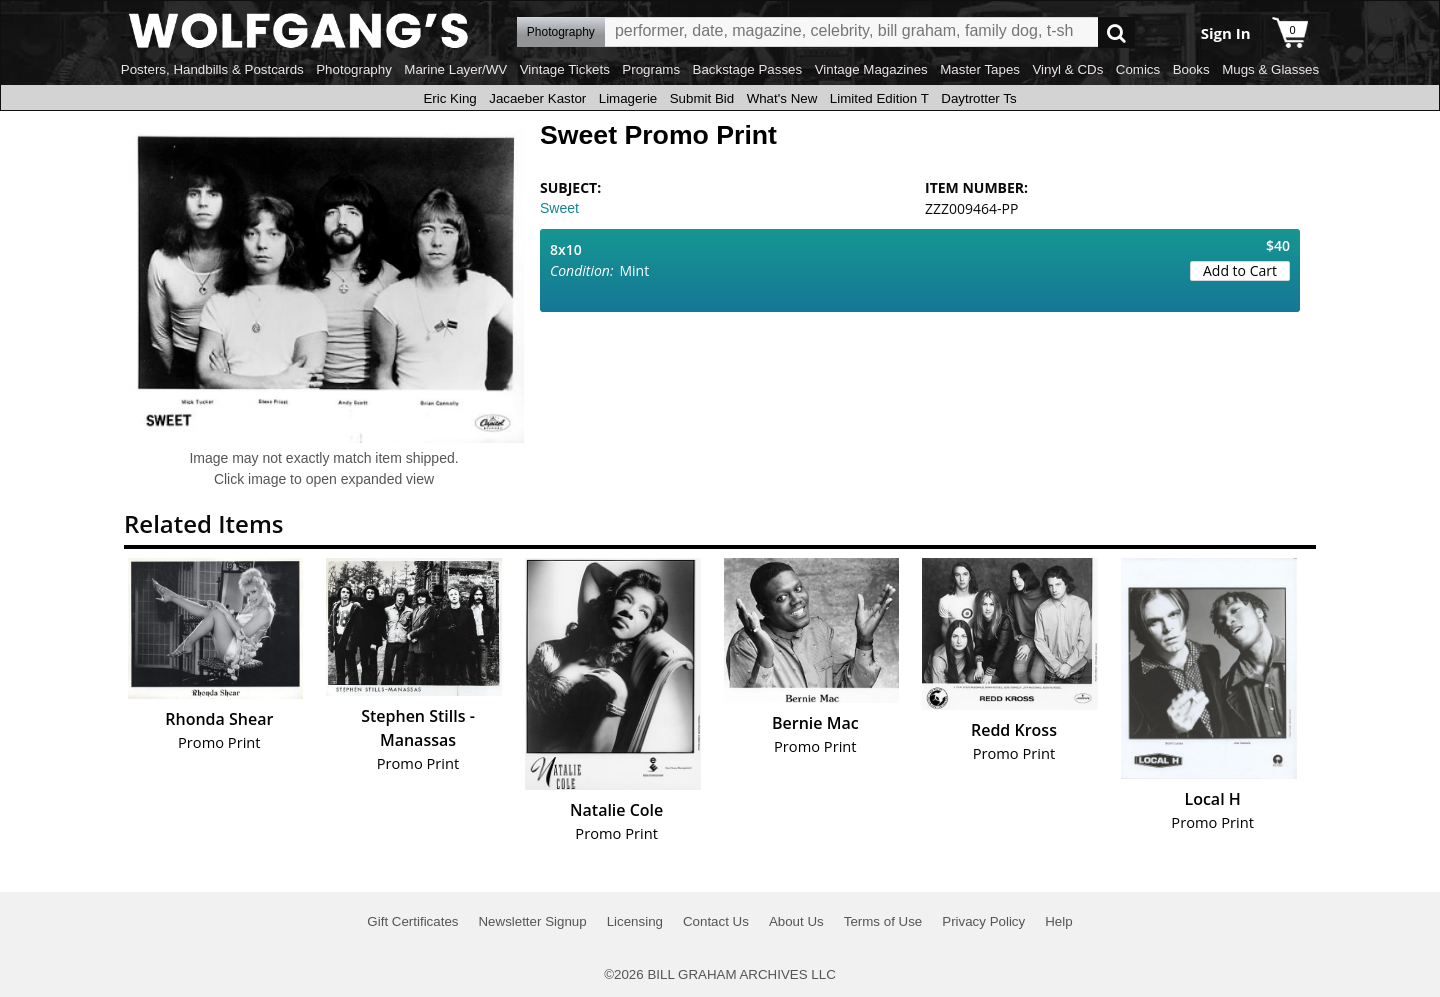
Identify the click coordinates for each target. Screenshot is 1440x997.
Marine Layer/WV (455, 69)
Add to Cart (1240, 270)
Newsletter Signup (532, 921)
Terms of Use (883, 921)
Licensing (635, 921)
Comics (1138, 69)
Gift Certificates (412, 921)
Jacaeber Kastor (537, 98)
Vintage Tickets (565, 69)
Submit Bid (702, 98)
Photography (354, 69)
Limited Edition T (879, 98)
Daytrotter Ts (978, 98)
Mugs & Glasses (1270, 69)
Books (1191, 69)
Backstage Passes (748, 69)
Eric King (449, 98)
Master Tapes (980, 69)
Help (1058, 921)
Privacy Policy (983, 921)
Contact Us (716, 921)
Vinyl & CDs (1067, 69)
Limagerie (628, 98)
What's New (782, 98)
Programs (651, 69)
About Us (796, 921)
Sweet (559, 208)
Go (1116, 32)
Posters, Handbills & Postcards (212, 69)
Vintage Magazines (871, 69)
